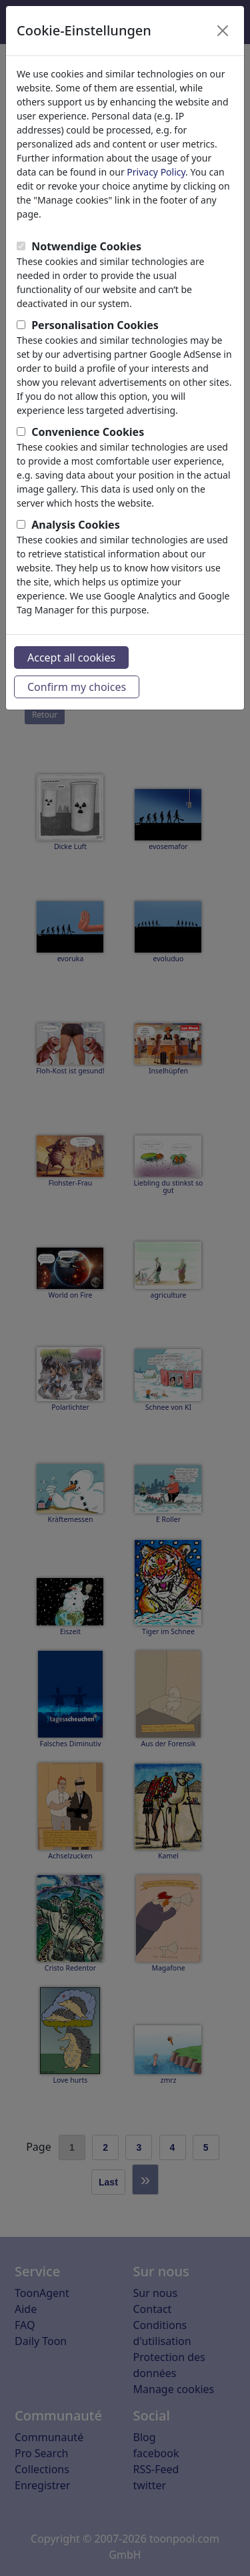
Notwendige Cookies (86, 246)
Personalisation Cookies (95, 325)
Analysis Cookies (75, 524)
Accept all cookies (71, 657)
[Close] (222, 30)
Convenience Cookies (87, 432)
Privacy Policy (156, 172)
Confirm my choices (76, 687)
